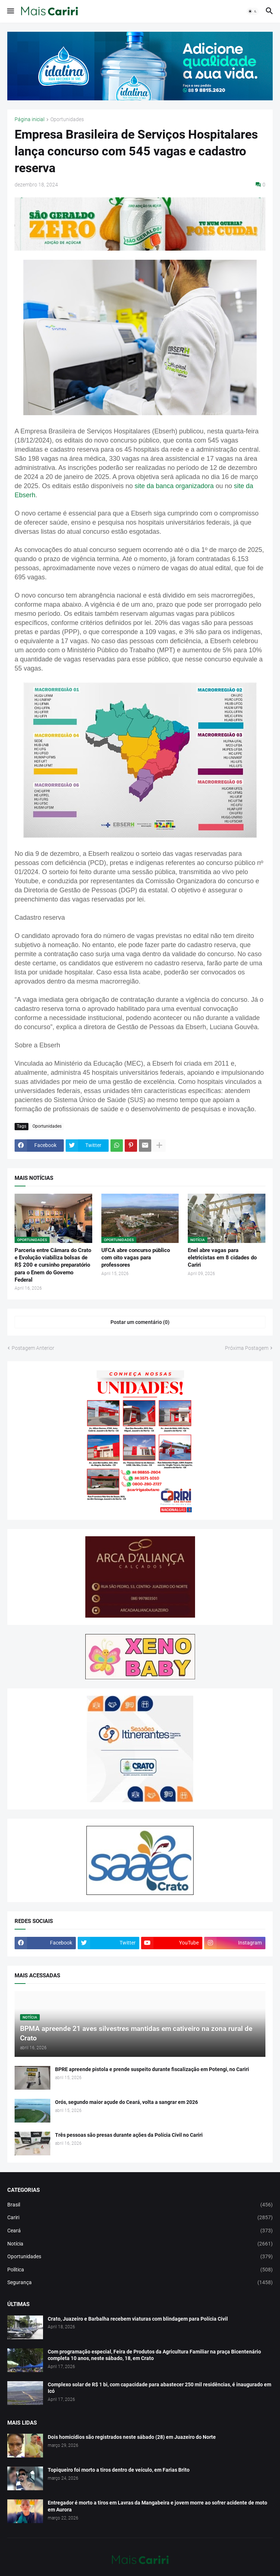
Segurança (140, 2282)
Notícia (140, 2244)
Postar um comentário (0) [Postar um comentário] (140, 1322)
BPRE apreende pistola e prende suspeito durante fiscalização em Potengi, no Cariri (152, 2069)
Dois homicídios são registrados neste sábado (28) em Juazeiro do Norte (132, 2437)
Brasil (140, 2205)
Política (140, 2270)
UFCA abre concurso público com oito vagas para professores (135, 1257)
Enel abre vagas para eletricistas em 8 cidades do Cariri (222, 1257)
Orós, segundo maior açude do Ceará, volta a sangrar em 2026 (126, 2102)
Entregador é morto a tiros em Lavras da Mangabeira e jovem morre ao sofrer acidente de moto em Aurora (157, 2506)
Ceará (140, 2231)
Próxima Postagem (246, 1348)
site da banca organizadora (174, 486)
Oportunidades (67, 119)
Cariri (140, 2217)
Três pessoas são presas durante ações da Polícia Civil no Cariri (129, 2135)
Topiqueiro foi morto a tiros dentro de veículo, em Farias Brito (119, 2470)
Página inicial (29, 119)
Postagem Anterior (33, 1348)
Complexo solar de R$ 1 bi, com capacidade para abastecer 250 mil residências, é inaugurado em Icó (159, 2388)
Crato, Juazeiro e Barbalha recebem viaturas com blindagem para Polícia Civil (138, 2319)
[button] (10, 11)
